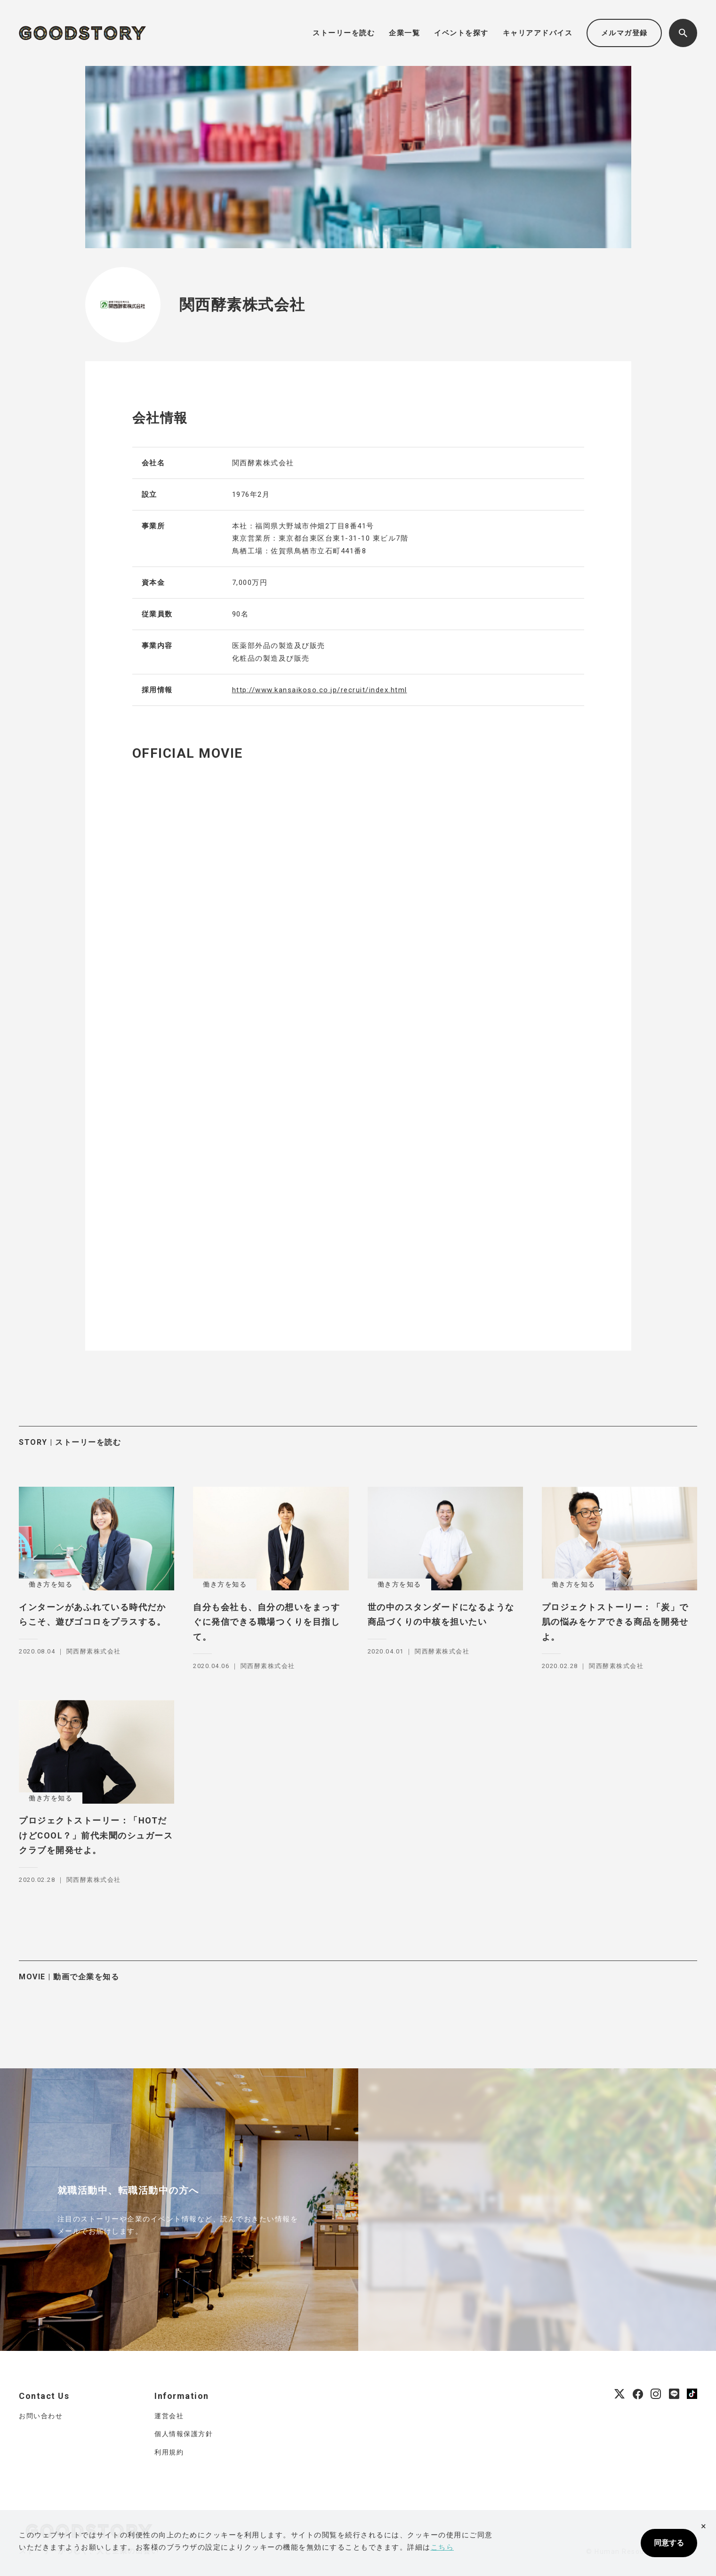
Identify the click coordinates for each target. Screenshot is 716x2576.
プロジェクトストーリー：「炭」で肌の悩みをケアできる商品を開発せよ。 (615, 1622)
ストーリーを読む (344, 33)
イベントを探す (461, 33)
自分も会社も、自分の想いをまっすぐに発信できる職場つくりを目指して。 (266, 1622)
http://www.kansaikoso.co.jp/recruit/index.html (319, 690)
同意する (669, 2542)
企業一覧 (404, 33)
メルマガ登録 (624, 33)
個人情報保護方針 (183, 2434)
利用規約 (169, 2452)
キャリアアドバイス (538, 33)
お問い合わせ (41, 2416)
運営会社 (169, 2416)
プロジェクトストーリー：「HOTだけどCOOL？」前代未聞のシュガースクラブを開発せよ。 (96, 1835)
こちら (442, 2547)
